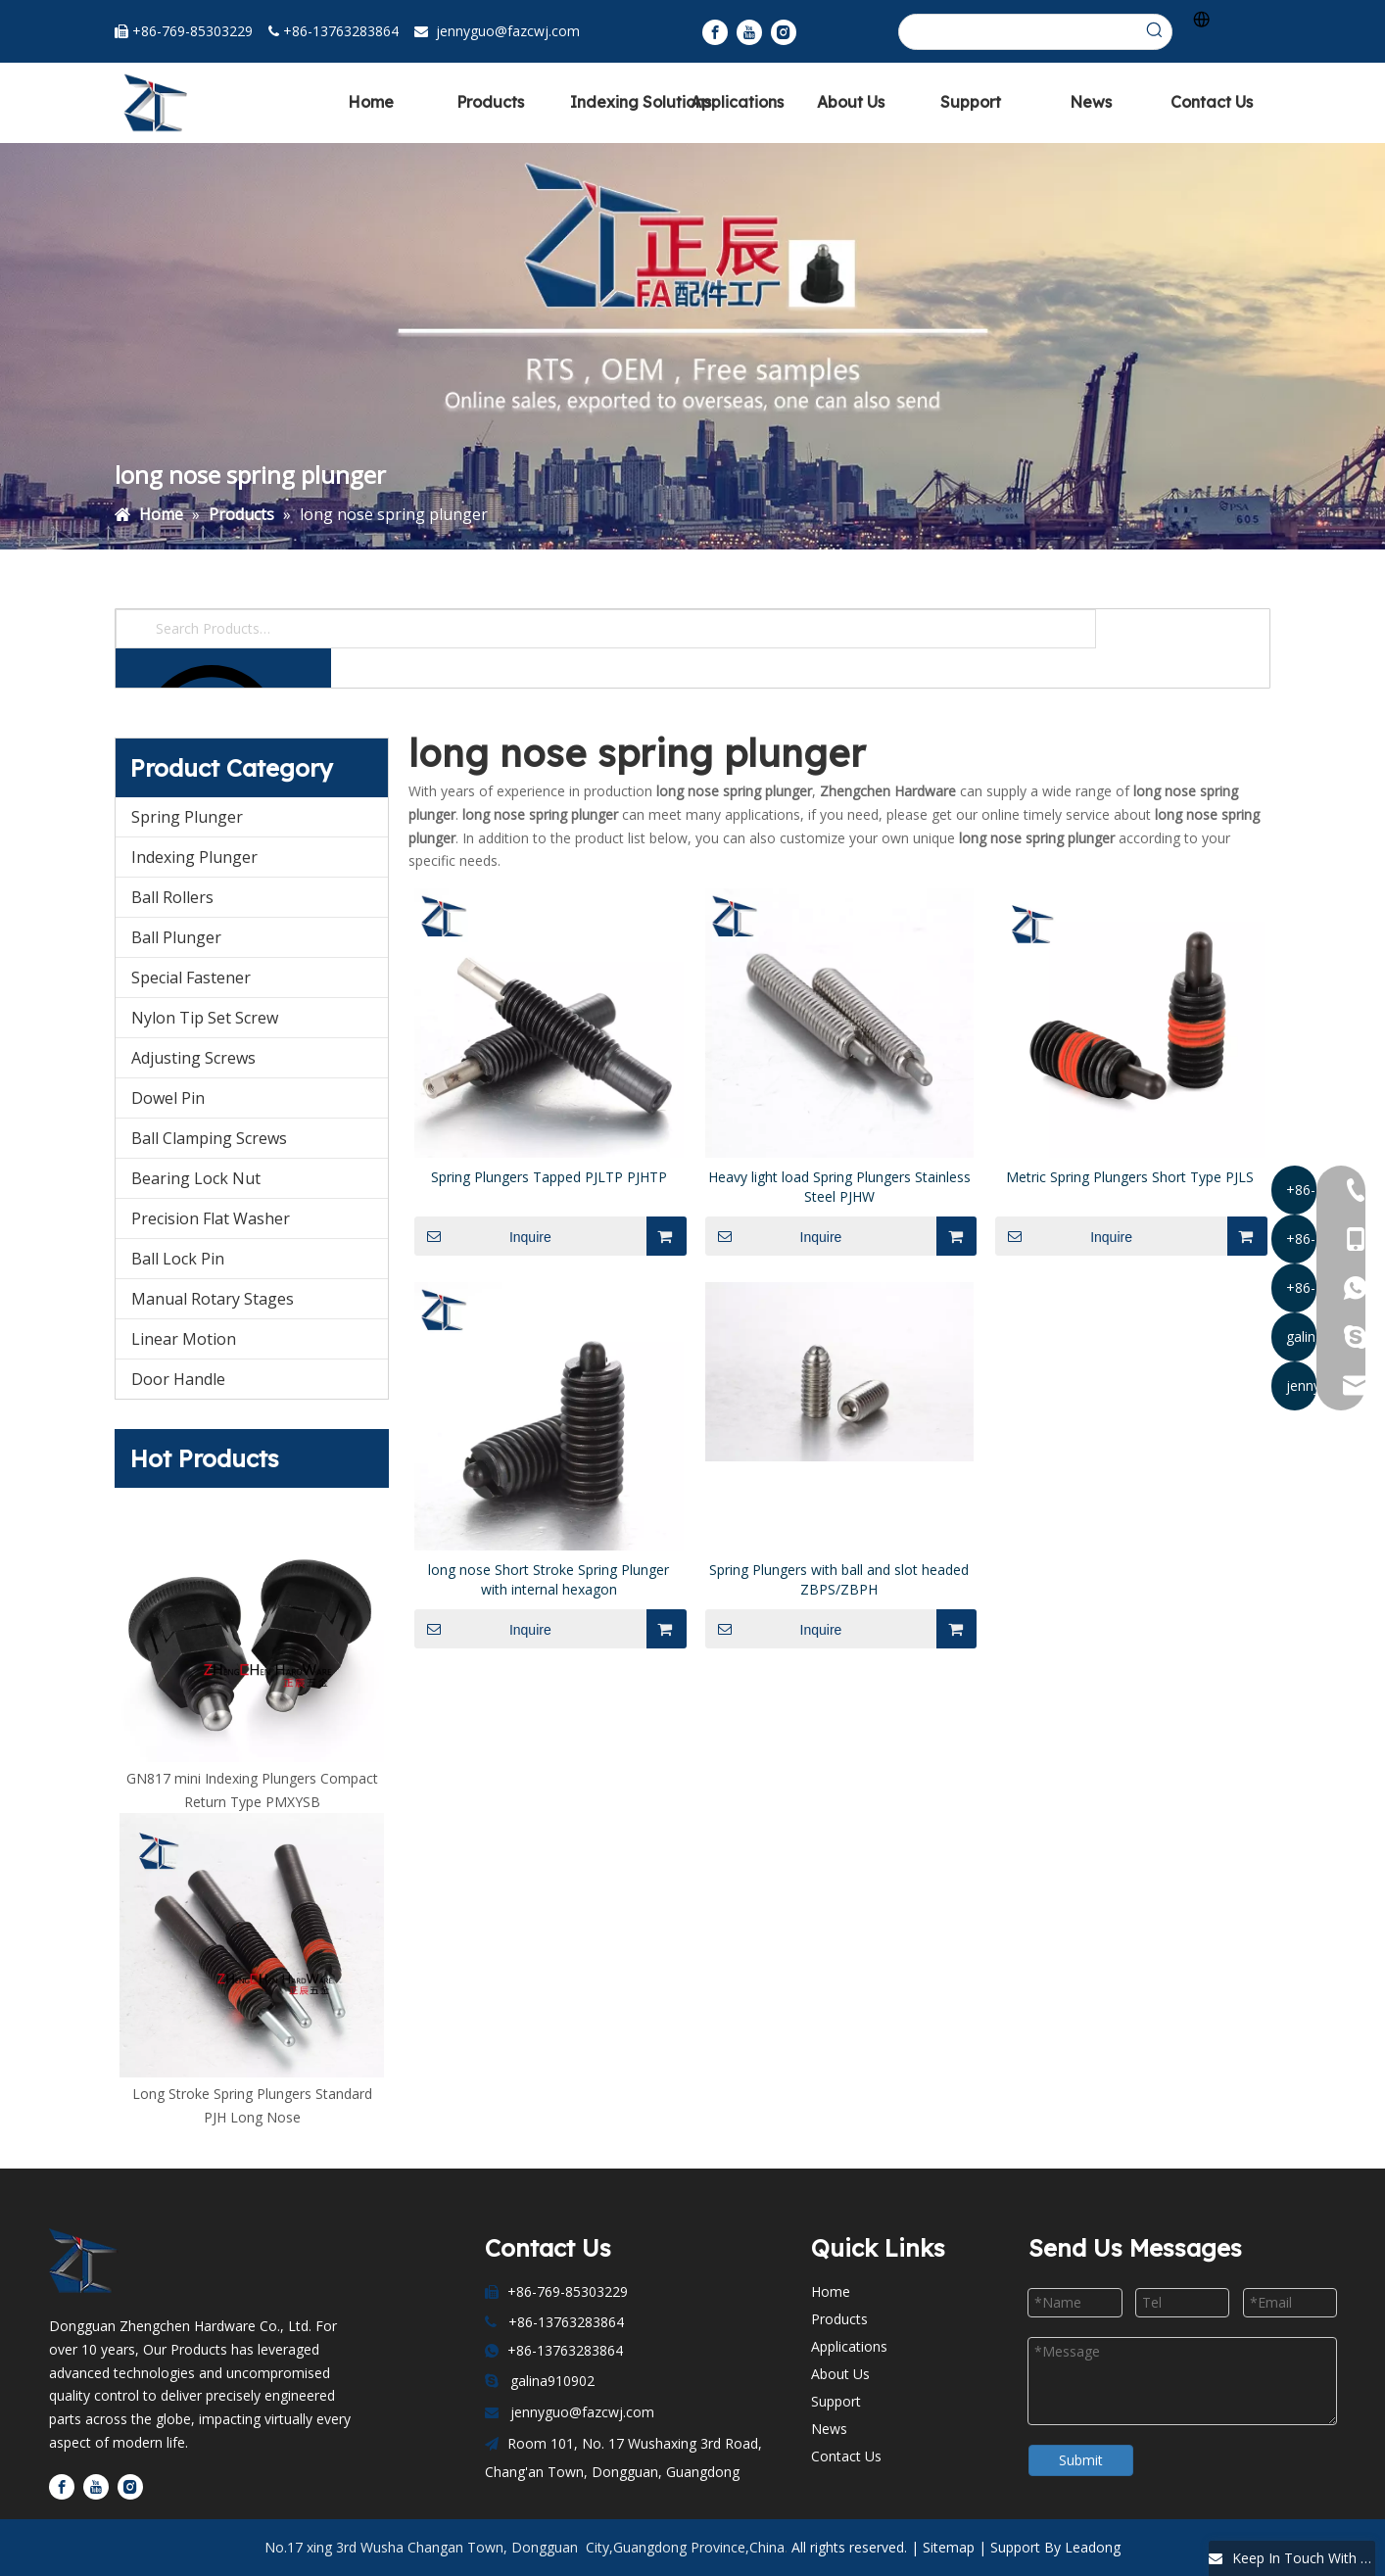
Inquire (482, 1236)
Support (836, 2401)
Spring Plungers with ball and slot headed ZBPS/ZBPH (839, 1579)
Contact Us (846, 2456)
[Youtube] (749, 32)
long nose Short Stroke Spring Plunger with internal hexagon (548, 1579)
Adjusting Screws (193, 1058)
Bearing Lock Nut (196, 1178)
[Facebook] (715, 32)
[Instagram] (783, 32)
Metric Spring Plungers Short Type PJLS (1130, 1177)
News (829, 2428)
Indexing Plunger (194, 857)
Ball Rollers (172, 897)
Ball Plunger (176, 937)
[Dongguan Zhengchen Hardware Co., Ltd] (92, 2261)
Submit (1081, 2460)
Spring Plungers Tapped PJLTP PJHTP (549, 1177)
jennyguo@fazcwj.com (508, 31)
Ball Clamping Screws (209, 1138)
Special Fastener (191, 977)
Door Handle (178, 1379)
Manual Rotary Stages (212, 1299)
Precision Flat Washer (210, 1218)
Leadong (1093, 2547)
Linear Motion (183, 1339)
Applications (849, 2346)
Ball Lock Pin (177, 1258)
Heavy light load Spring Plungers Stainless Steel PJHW (839, 1187)
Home (830, 2291)
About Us (840, 2373)
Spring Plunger (187, 817)
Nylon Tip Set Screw (204, 1017)
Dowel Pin (168, 1098)
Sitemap (949, 2547)
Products (839, 2319)
